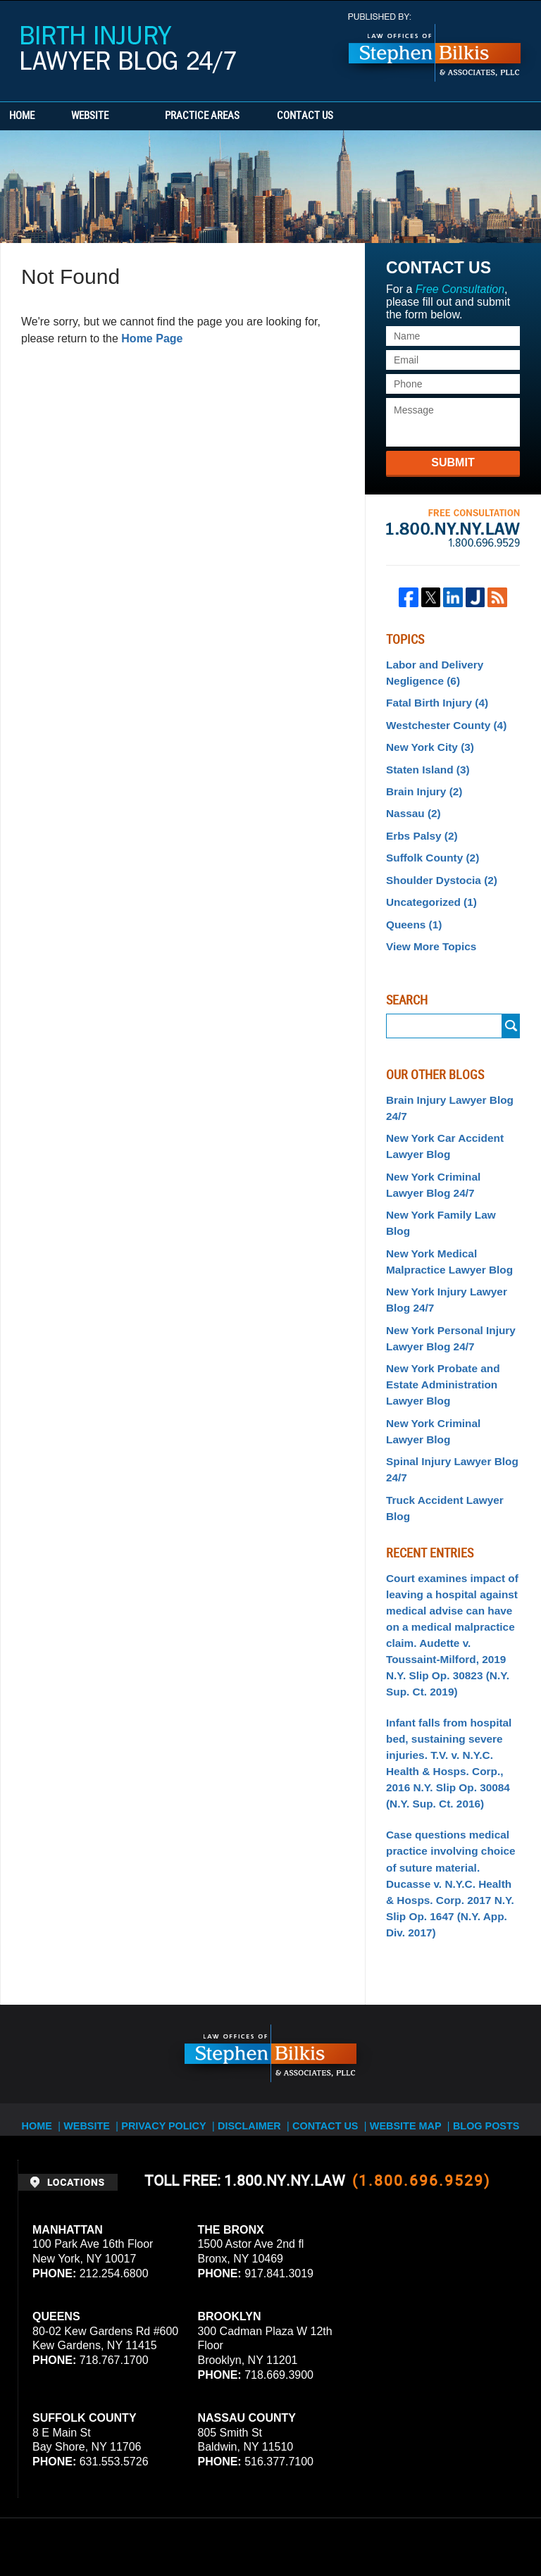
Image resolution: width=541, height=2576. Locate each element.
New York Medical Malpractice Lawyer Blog (444, 1213)
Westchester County (441, 720)
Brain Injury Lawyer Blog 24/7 (444, 1087)
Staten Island (424, 760)
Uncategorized (427, 885)
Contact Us (363, 116)
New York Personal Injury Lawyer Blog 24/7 (445, 1284)
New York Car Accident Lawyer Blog (439, 1122)
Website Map (405, 1976)
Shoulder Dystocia (436, 864)
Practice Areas (241, 116)
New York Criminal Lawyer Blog (447, 1370)
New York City (426, 740)
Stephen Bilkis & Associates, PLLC (176, 2526)
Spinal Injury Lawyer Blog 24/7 (446, 1406)
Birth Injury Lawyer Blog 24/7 (128, 49)
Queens (411, 905)
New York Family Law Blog (448, 1185)
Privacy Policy (174, 1976)
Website (128, 116)
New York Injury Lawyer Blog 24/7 (441, 1249)
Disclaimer (254, 1976)
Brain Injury (421, 782)
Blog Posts (482, 1976)
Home (41, 116)
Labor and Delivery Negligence (430, 671)
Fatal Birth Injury (432, 698)
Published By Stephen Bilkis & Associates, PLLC (434, 47)
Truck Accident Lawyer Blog (452, 1433)
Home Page (151, 338)
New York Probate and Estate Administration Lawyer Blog (438, 1327)
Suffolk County (428, 844)
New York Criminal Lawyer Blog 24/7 (447, 1157)
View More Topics (427, 927)
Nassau (411, 802)
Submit (452, 462)
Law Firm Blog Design (456, 2526)
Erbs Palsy (419, 823)
